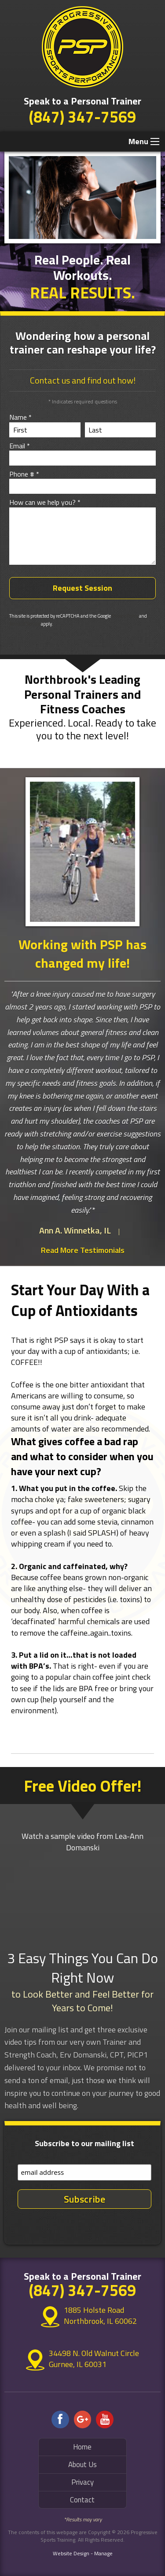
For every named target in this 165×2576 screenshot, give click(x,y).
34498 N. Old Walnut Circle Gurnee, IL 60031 (94, 2359)
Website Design (71, 2553)
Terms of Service (24, 623)
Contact (82, 2499)
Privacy (82, 2482)
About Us (82, 2464)
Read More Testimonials (83, 1250)
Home (82, 2447)
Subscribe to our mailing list (84, 2143)
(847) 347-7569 (82, 116)
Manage (103, 2553)
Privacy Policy (125, 615)
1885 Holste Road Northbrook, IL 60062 (94, 2315)
